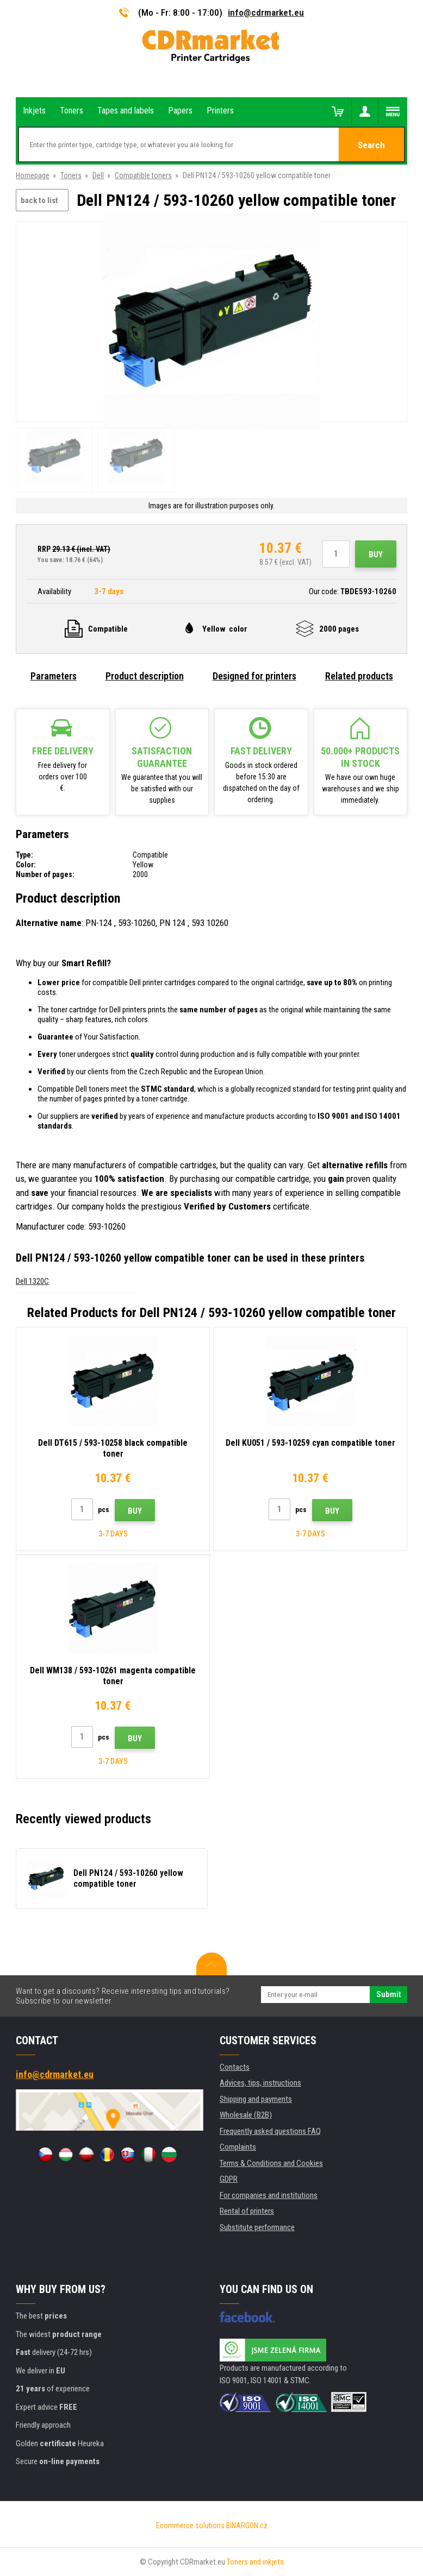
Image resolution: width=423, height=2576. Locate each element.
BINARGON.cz (247, 2525)
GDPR (229, 2179)
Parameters (53, 676)
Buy (376, 554)
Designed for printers (254, 676)
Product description (144, 676)
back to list (39, 200)
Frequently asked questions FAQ (270, 2131)
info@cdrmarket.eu (266, 12)
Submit (388, 1994)
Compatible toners (143, 175)
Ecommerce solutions (190, 2525)
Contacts (235, 2067)
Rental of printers (247, 2211)
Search (371, 145)
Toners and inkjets (255, 2562)
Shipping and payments (256, 2099)
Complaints (238, 2147)
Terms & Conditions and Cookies (271, 2163)
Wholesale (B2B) (246, 2115)
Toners (71, 175)
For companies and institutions (269, 2195)
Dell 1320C (32, 1281)
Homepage (32, 175)
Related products (359, 676)
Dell (98, 175)
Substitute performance (257, 2227)
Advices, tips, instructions (260, 2083)
